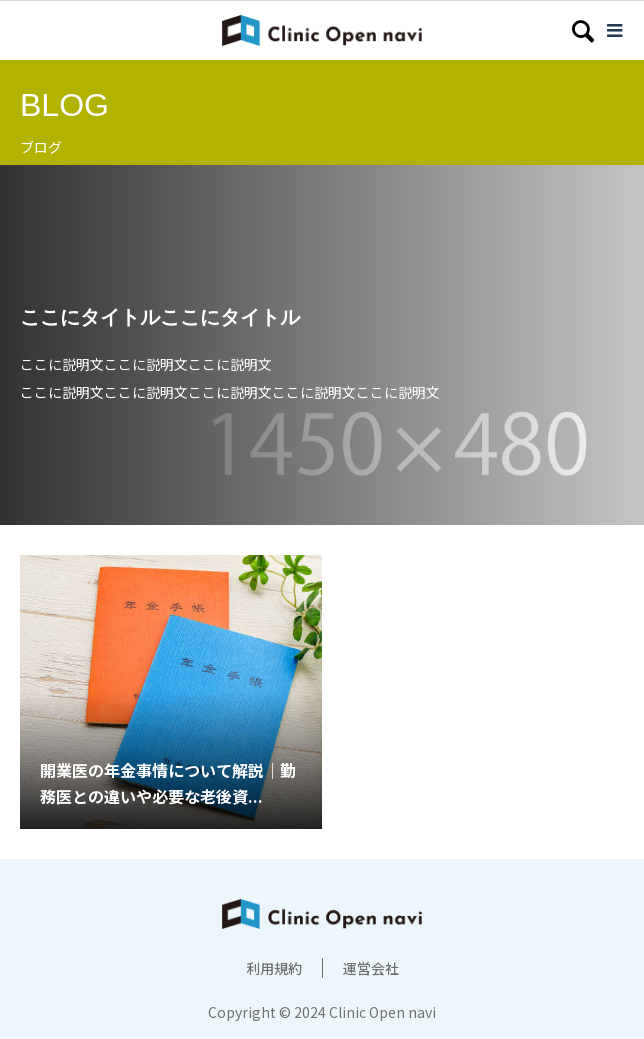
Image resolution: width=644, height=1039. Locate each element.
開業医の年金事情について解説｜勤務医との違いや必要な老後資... (168, 783)
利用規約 (274, 968)
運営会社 (371, 968)
